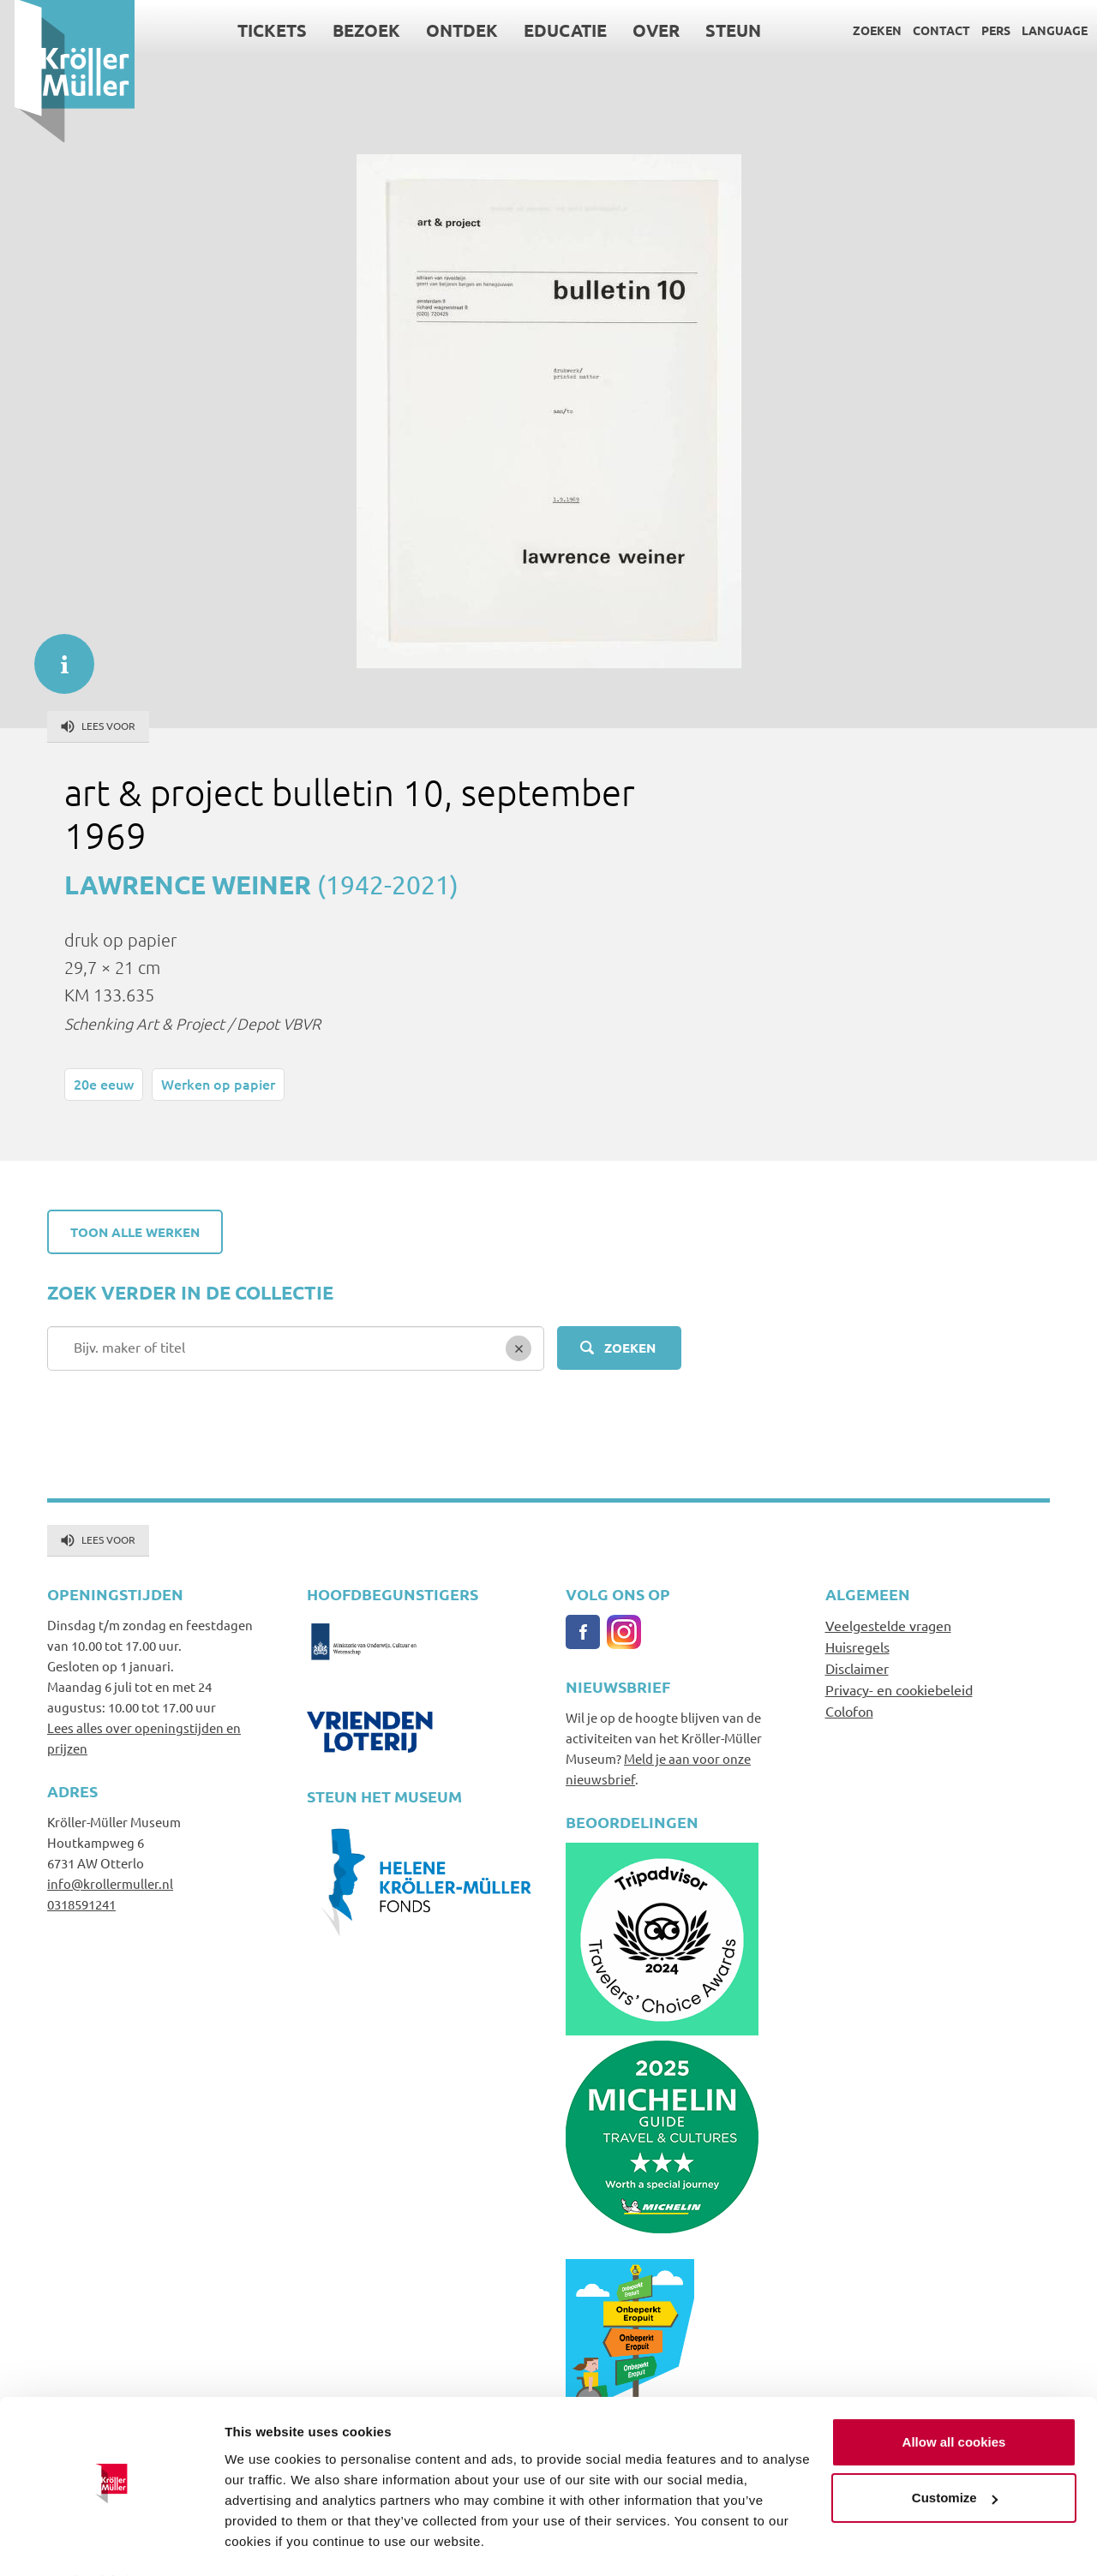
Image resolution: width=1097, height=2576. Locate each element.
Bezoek (352, 30)
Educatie (550, 30)
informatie (55, 655)
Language (1040, 30)
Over (641, 30)
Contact (927, 30)
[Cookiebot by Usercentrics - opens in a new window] (111, 2542)
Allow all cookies (954, 2395)
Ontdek (447, 30)
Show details (264, 2542)
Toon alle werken (135, 1231)
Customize (955, 2451)
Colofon (849, 1710)
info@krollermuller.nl (110, 1883)
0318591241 (81, 1904)
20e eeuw (104, 1083)
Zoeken (862, 30)
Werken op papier (218, 1083)
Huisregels (857, 1646)
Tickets (257, 30)
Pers (981, 30)
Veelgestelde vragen (888, 1625)
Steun (718, 30)
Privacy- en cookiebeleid (899, 1689)
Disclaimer (857, 1667)
